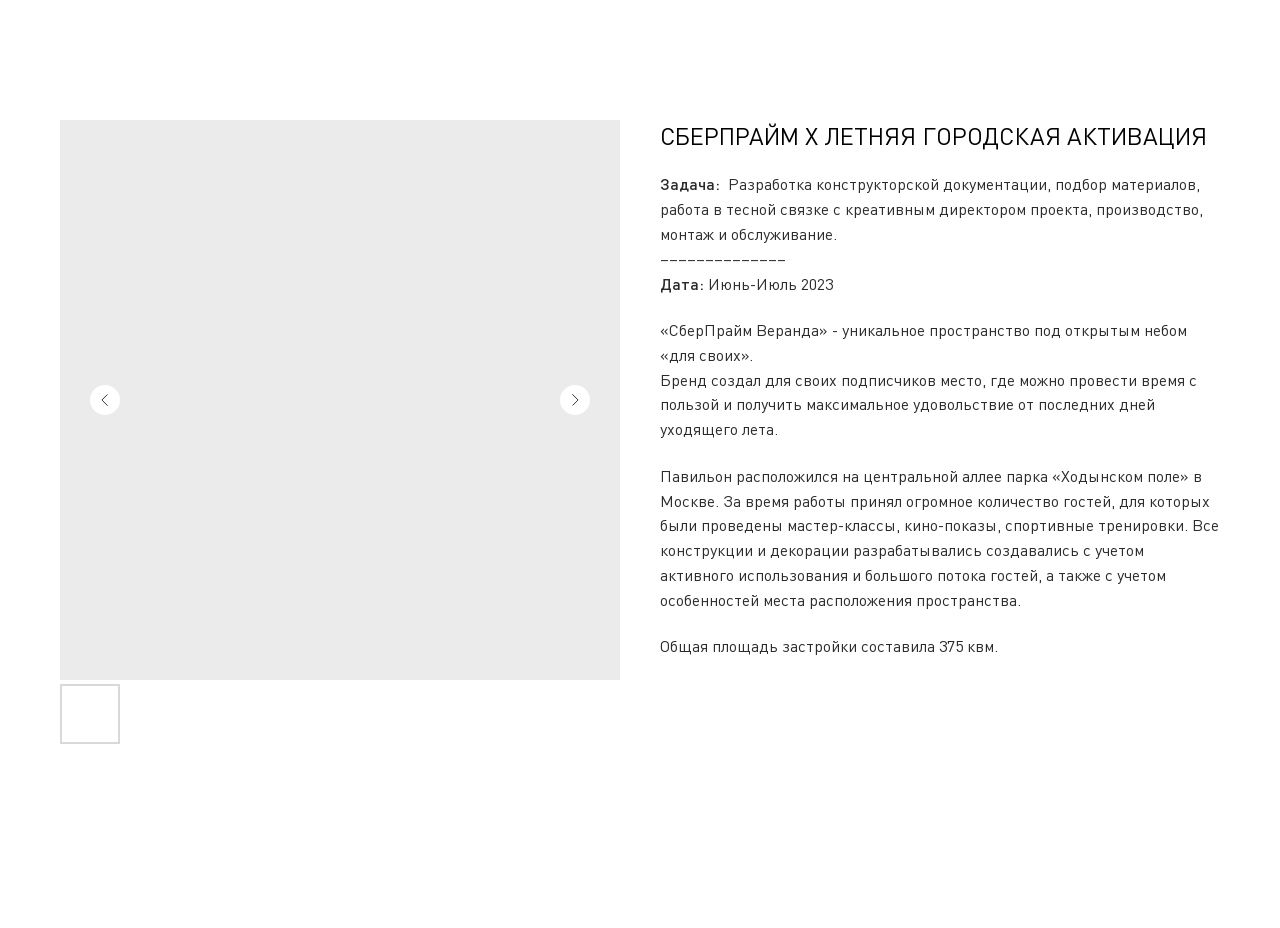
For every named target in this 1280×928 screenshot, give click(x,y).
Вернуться (69, 30)
